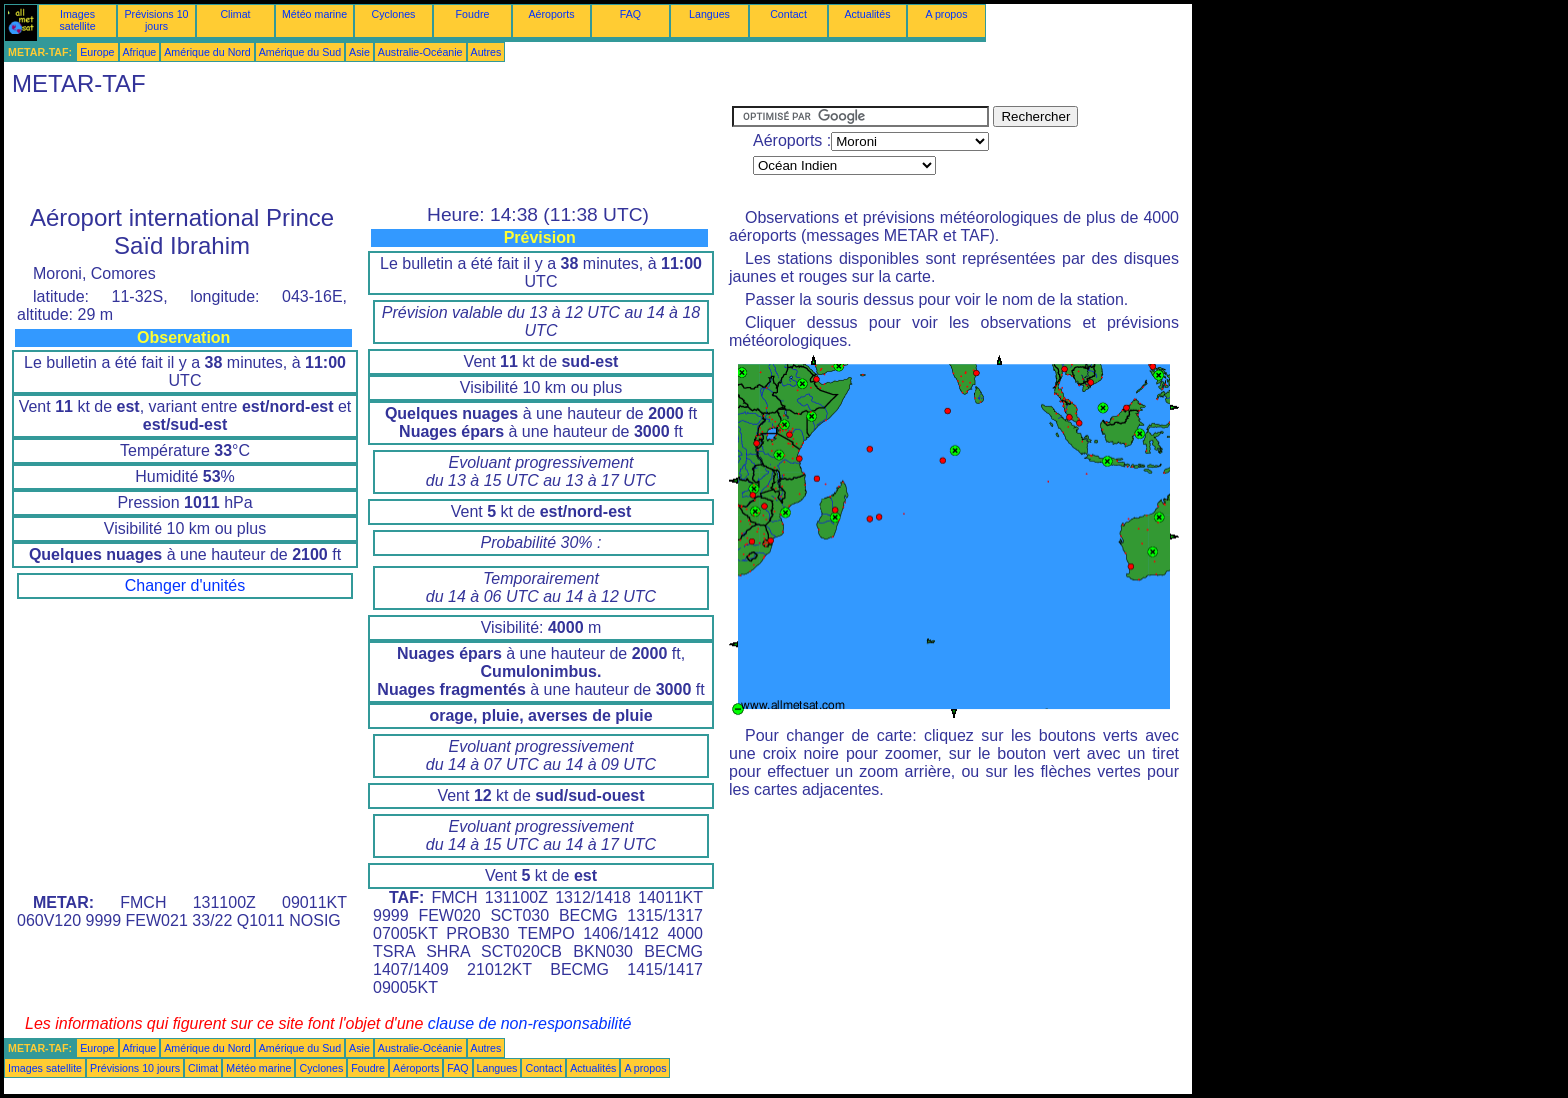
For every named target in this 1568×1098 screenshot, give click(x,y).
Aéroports (551, 14)
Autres (486, 52)
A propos (946, 14)
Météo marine (314, 14)
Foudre (473, 14)
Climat (235, 14)
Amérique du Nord (207, 52)
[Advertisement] (368, 151)
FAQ (630, 14)
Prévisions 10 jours (157, 20)
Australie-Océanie (420, 52)
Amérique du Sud (300, 52)
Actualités (867, 14)
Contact (788, 14)
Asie (359, 52)
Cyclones (394, 14)
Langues (709, 14)
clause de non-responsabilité (530, 1023)
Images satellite (77, 20)
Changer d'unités (185, 585)
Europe (97, 52)
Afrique (140, 52)
